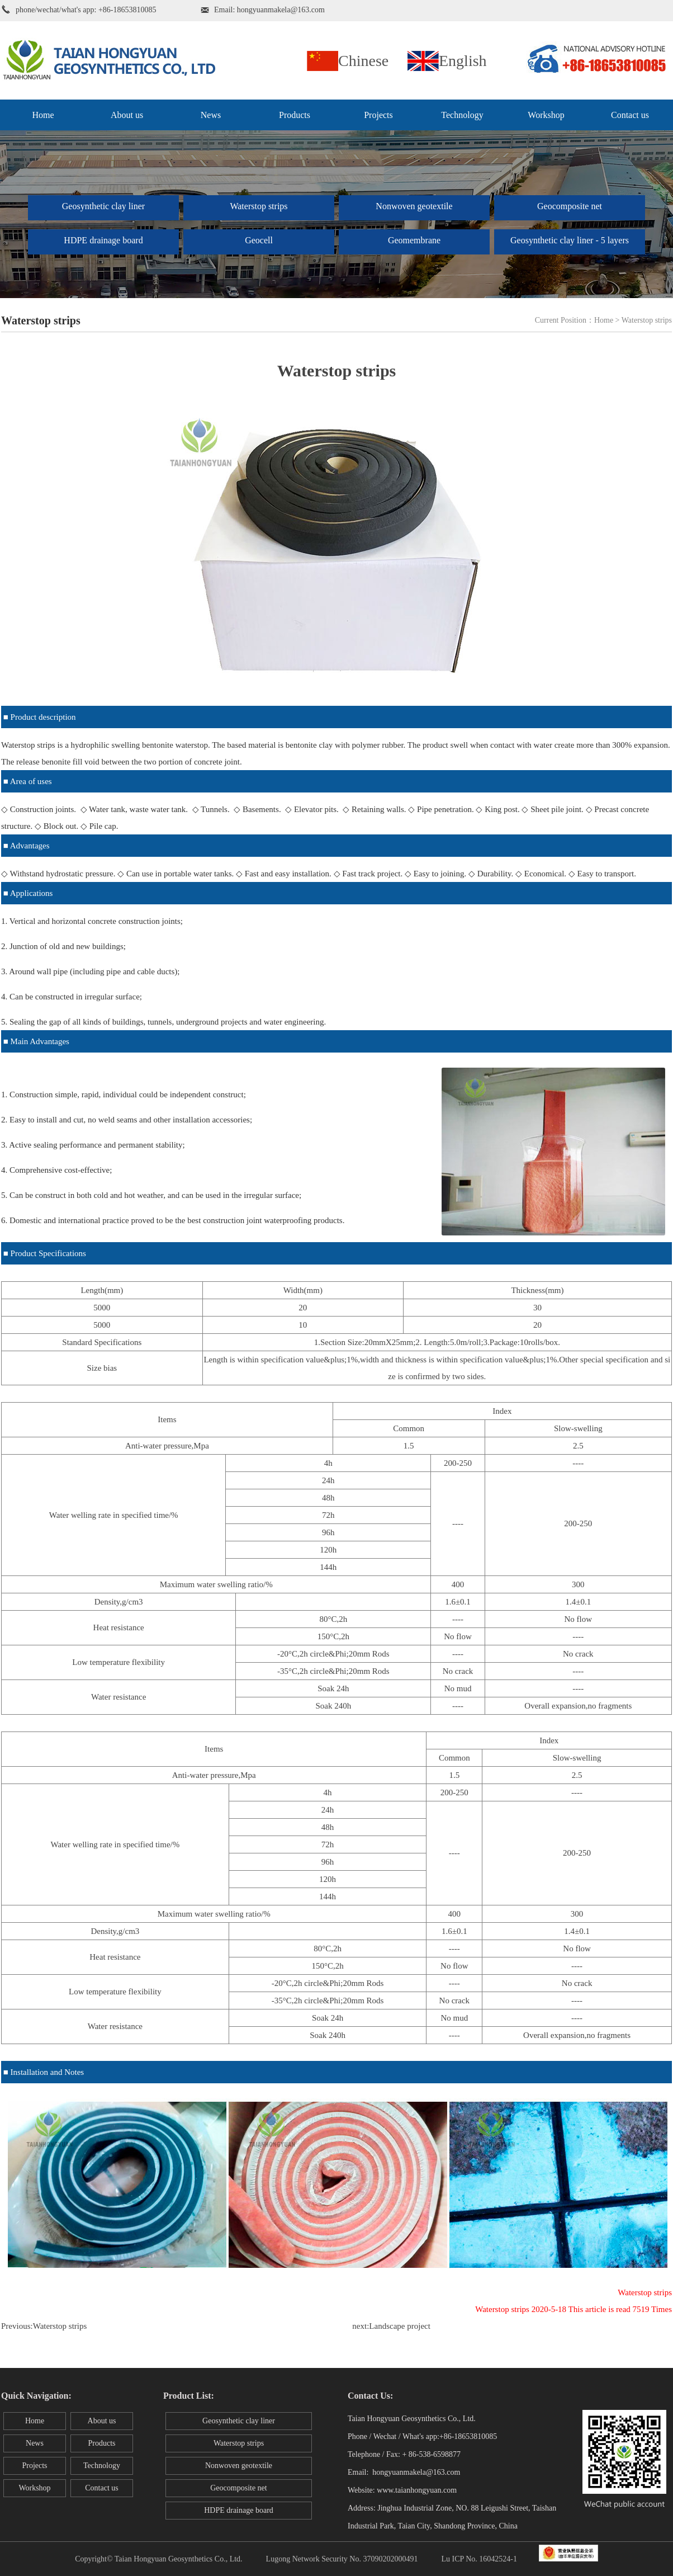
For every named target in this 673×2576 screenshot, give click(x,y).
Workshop (546, 115)
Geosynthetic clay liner (103, 206)
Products (294, 115)
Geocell (259, 240)
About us (127, 115)
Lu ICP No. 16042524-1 (479, 2559)
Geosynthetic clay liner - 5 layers (569, 240)
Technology (462, 115)
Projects (378, 115)
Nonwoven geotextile (414, 206)
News (211, 115)
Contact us (630, 115)
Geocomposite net (569, 206)
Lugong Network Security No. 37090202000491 (342, 2559)
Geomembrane (414, 240)
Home (43, 115)
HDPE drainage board (103, 240)
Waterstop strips (258, 206)
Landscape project (399, 2326)
